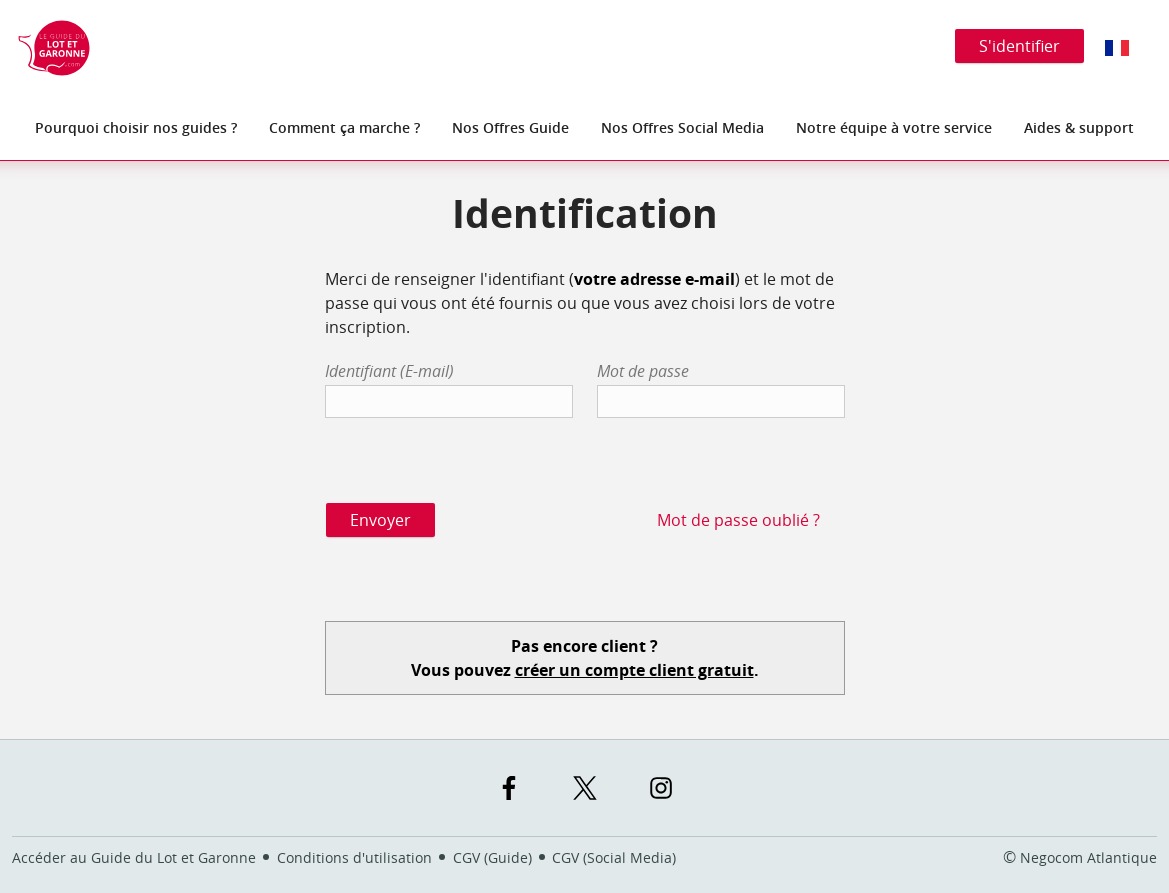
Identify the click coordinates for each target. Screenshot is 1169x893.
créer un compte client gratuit (634, 670)
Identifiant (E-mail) (389, 371)
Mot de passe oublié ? (738, 520)
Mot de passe (643, 371)
